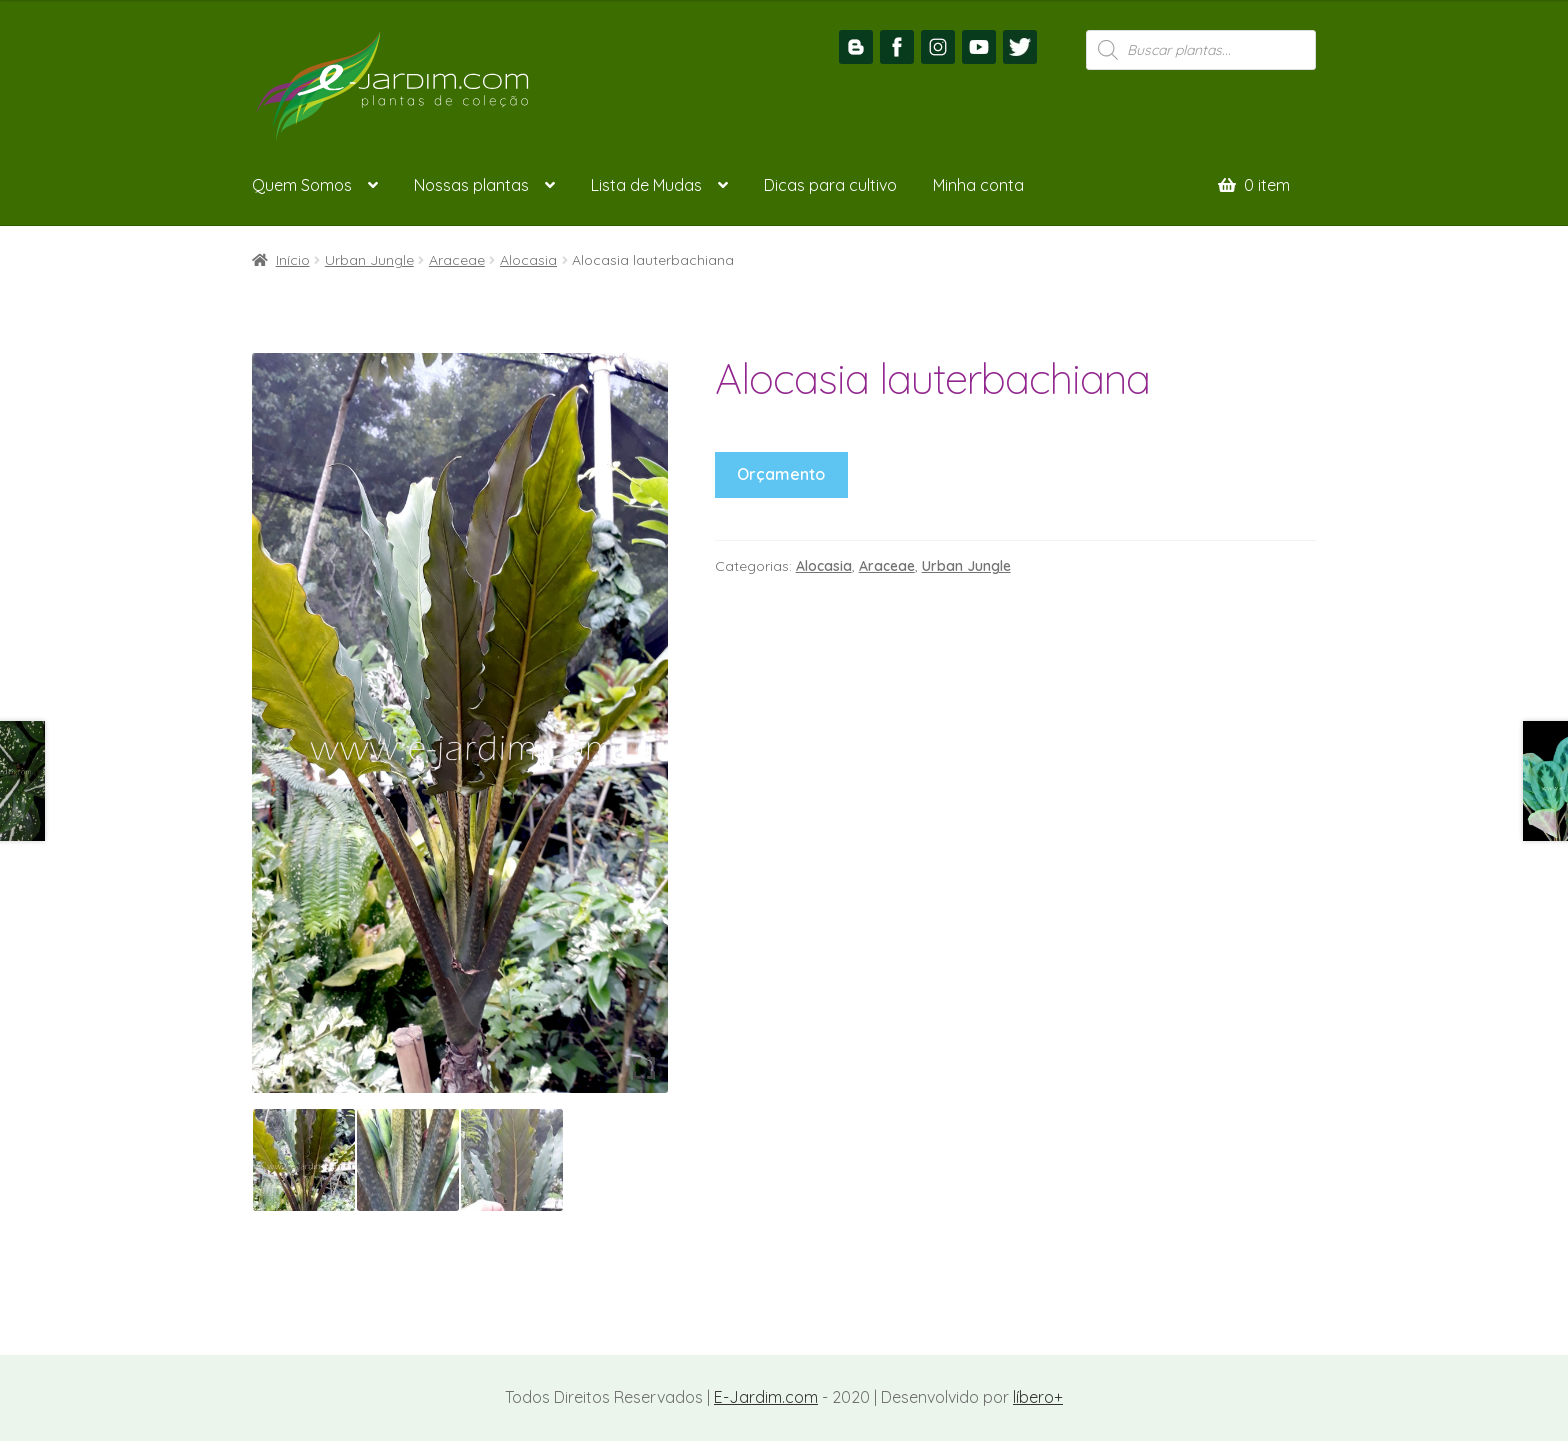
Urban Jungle (369, 260)
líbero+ (1038, 1397)
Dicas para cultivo (830, 185)
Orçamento (781, 474)
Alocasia (528, 260)
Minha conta (978, 185)
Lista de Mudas (646, 185)
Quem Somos (302, 185)
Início (293, 260)
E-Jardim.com (766, 1397)
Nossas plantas (471, 185)
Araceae (457, 260)
